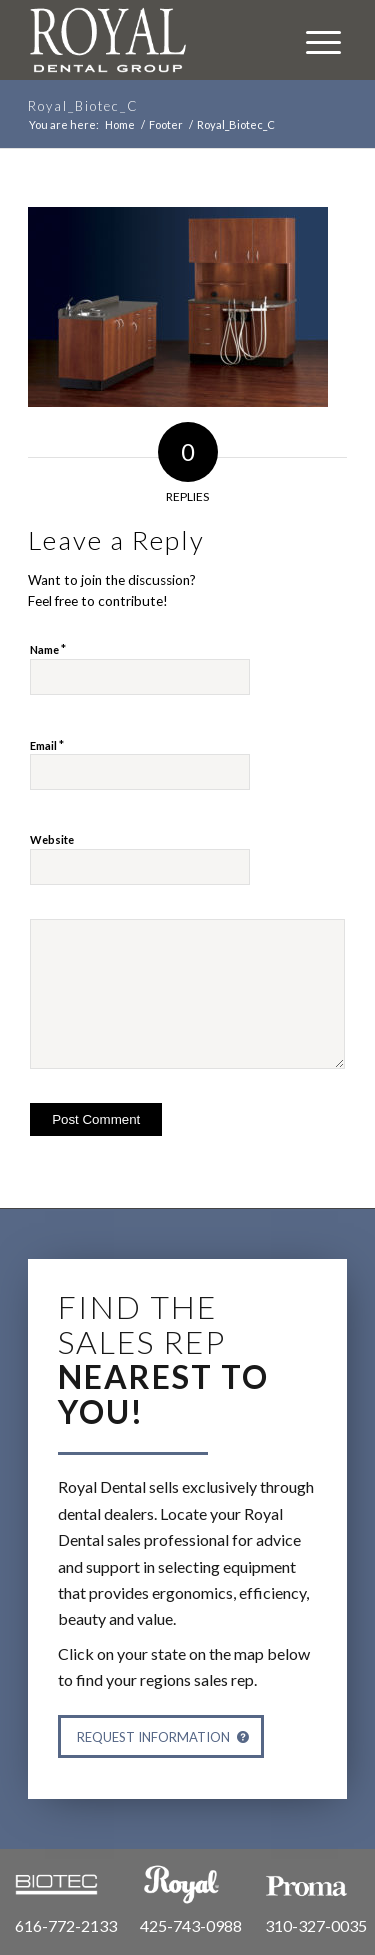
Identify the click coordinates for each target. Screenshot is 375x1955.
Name (48, 649)
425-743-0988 (191, 1925)
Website (52, 839)
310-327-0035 (316, 1925)
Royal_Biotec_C (83, 106)
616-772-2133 (66, 1925)
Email (47, 745)
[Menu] (313, 40)
